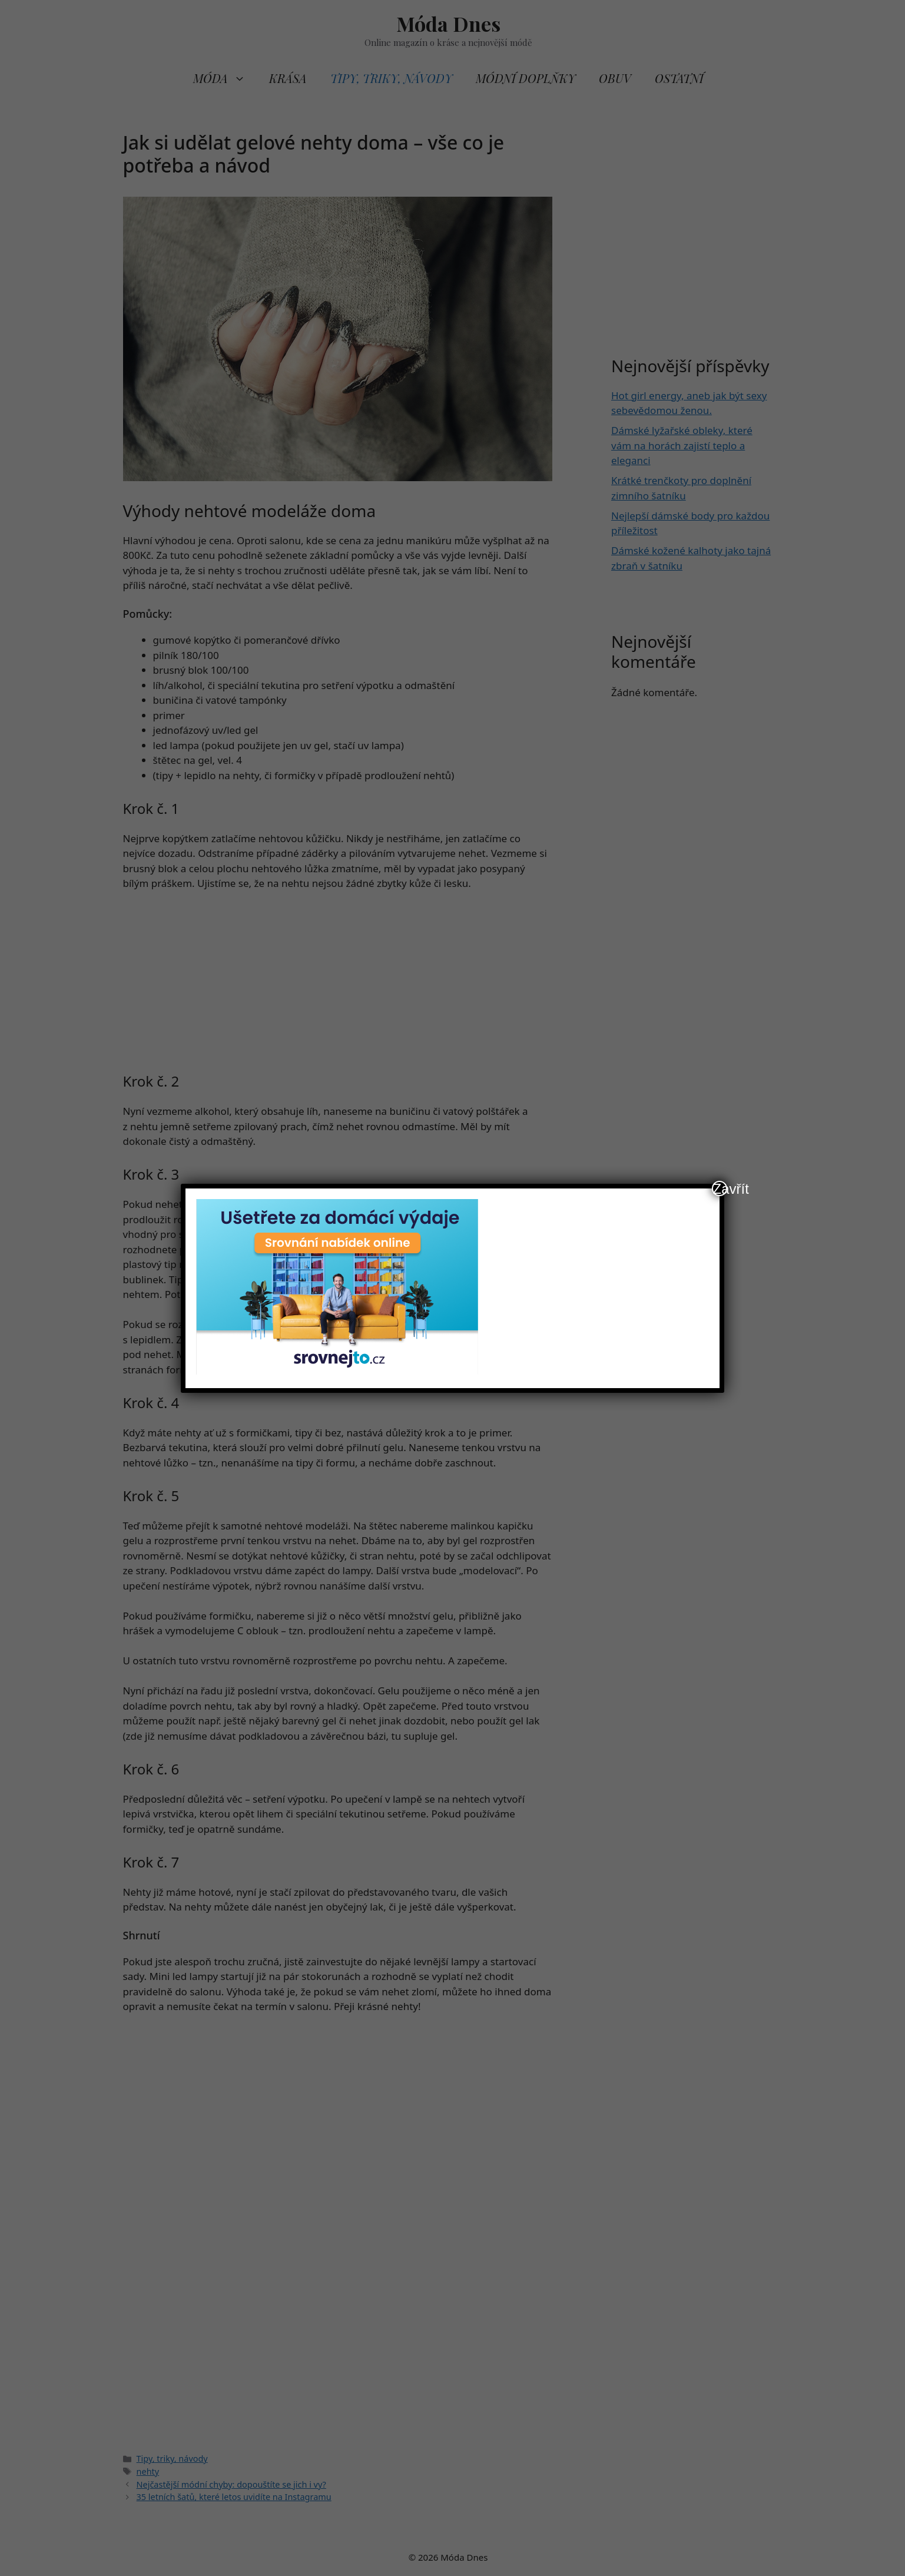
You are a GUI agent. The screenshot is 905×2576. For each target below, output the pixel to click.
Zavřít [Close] (720, 1188)
